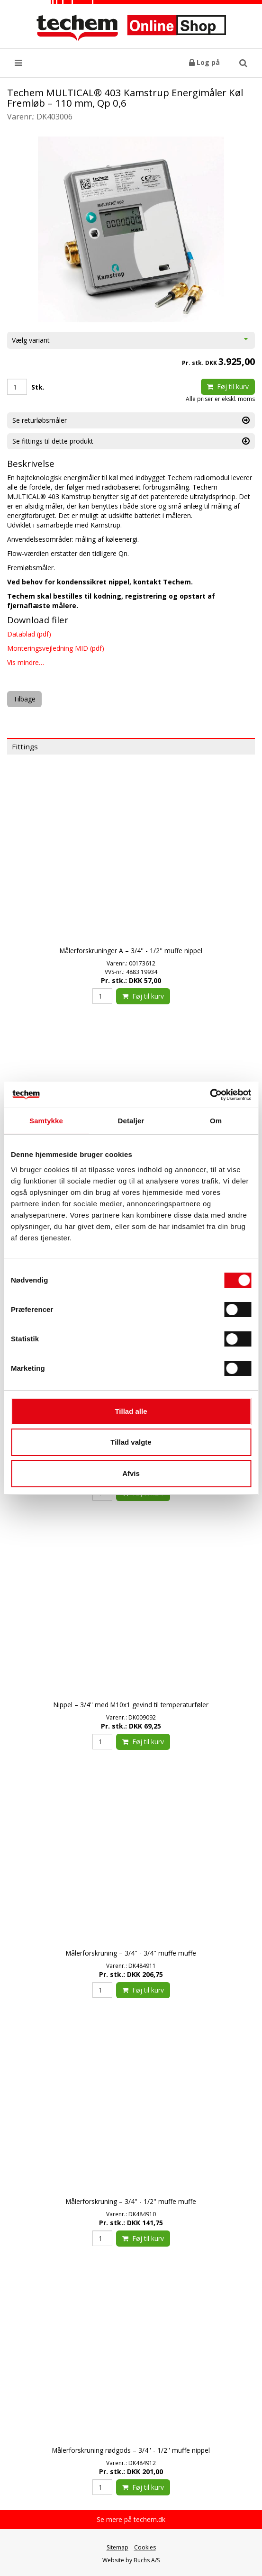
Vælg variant (131, 340)
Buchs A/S (147, 2560)
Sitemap (117, 2547)
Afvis (131, 1473)
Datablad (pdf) (29, 633)
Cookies (145, 2547)
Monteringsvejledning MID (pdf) (55, 648)
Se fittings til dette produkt (131, 441)
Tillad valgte (130, 1442)
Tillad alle (131, 1411)
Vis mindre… (25, 662)
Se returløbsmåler (131, 420)
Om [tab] (216, 1121)
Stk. (38, 386)
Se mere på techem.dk (131, 2519)
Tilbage (24, 698)
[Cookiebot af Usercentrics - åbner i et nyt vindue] (209, 1095)
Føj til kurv (228, 386)
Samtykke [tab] (46, 1121)
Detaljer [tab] (131, 1121)
